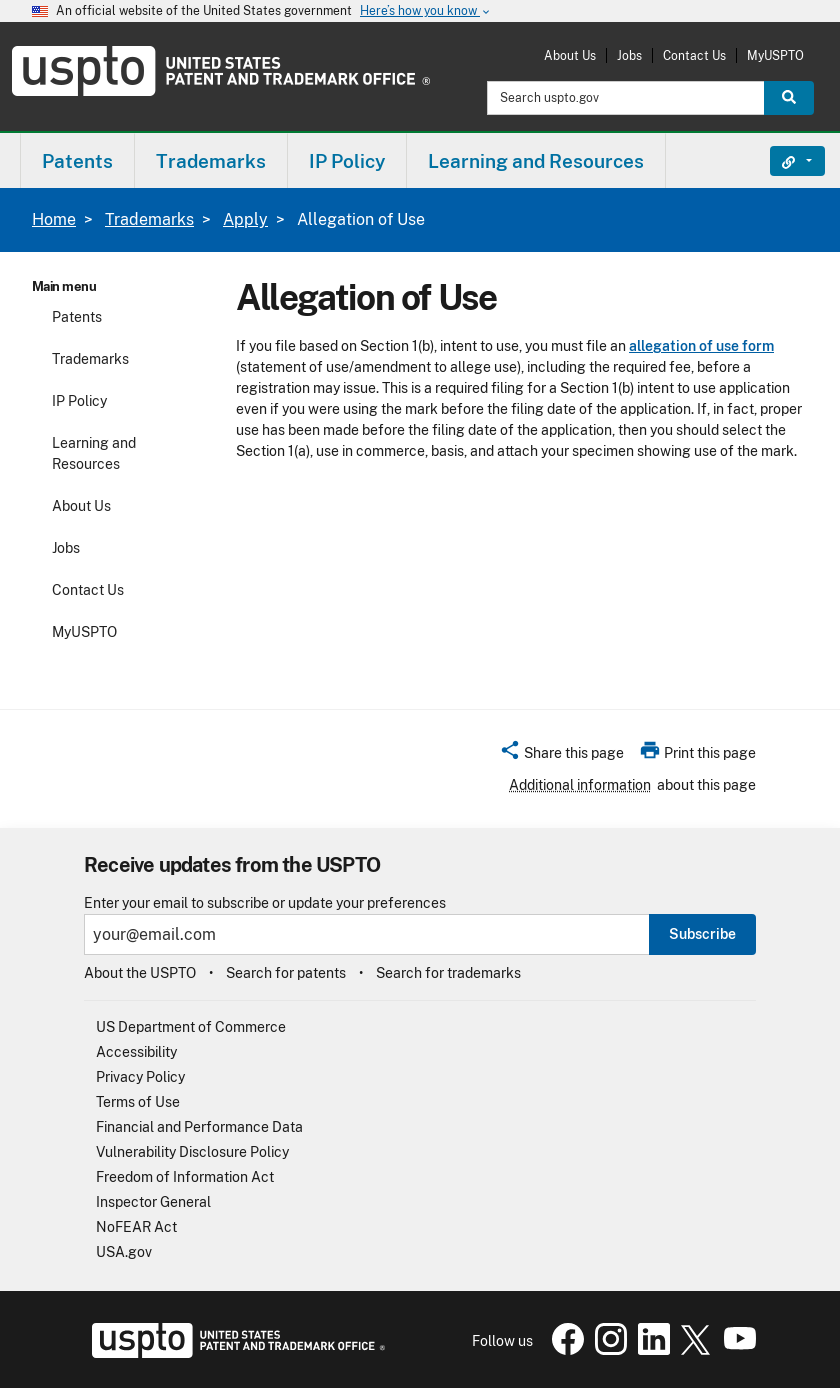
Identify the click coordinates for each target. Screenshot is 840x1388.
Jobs (629, 55)
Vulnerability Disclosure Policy (192, 1152)
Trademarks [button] (211, 161)
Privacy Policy (140, 1077)
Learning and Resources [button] (536, 161)
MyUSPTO (775, 55)
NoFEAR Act (136, 1227)
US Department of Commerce (191, 1027)
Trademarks (149, 219)
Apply (245, 219)
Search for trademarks (448, 973)
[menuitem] (77, 160)
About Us (570, 55)
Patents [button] (77, 161)
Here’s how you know (426, 11)
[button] (561, 756)
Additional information (580, 785)
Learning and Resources (94, 453)
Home (54, 219)
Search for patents (286, 973)
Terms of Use (138, 1102)
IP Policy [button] (347, 161)
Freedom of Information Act (185, 1177)
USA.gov (124, 1252)
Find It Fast (782, 161)
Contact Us (694, 55)
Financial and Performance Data (199, 1127)
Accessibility (136, 1052)
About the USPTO (140, 973)
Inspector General (153, 1202)
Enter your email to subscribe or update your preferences (265, 903)
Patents (77, 317)
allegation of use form (701, 346)
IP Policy (79, 401)
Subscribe (702, 934)
